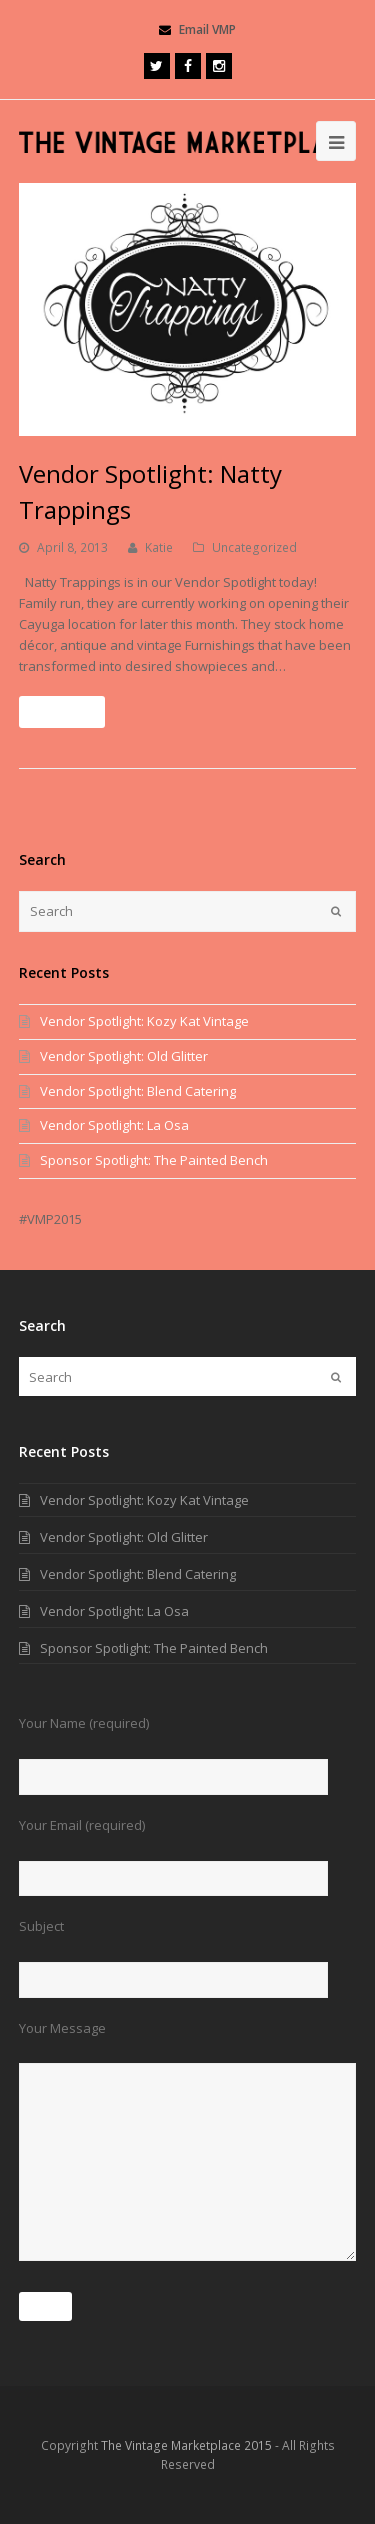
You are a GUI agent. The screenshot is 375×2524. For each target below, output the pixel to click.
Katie (159, 547)
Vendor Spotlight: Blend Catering (138, 1091)
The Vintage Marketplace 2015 (186, 2445)
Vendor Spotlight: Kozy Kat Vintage (144, 1021)
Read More (62, 711)
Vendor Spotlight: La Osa (114, 1125)
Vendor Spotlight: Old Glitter (124, 1056)
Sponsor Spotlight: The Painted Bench (154, 1160)
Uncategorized (254, 547)
